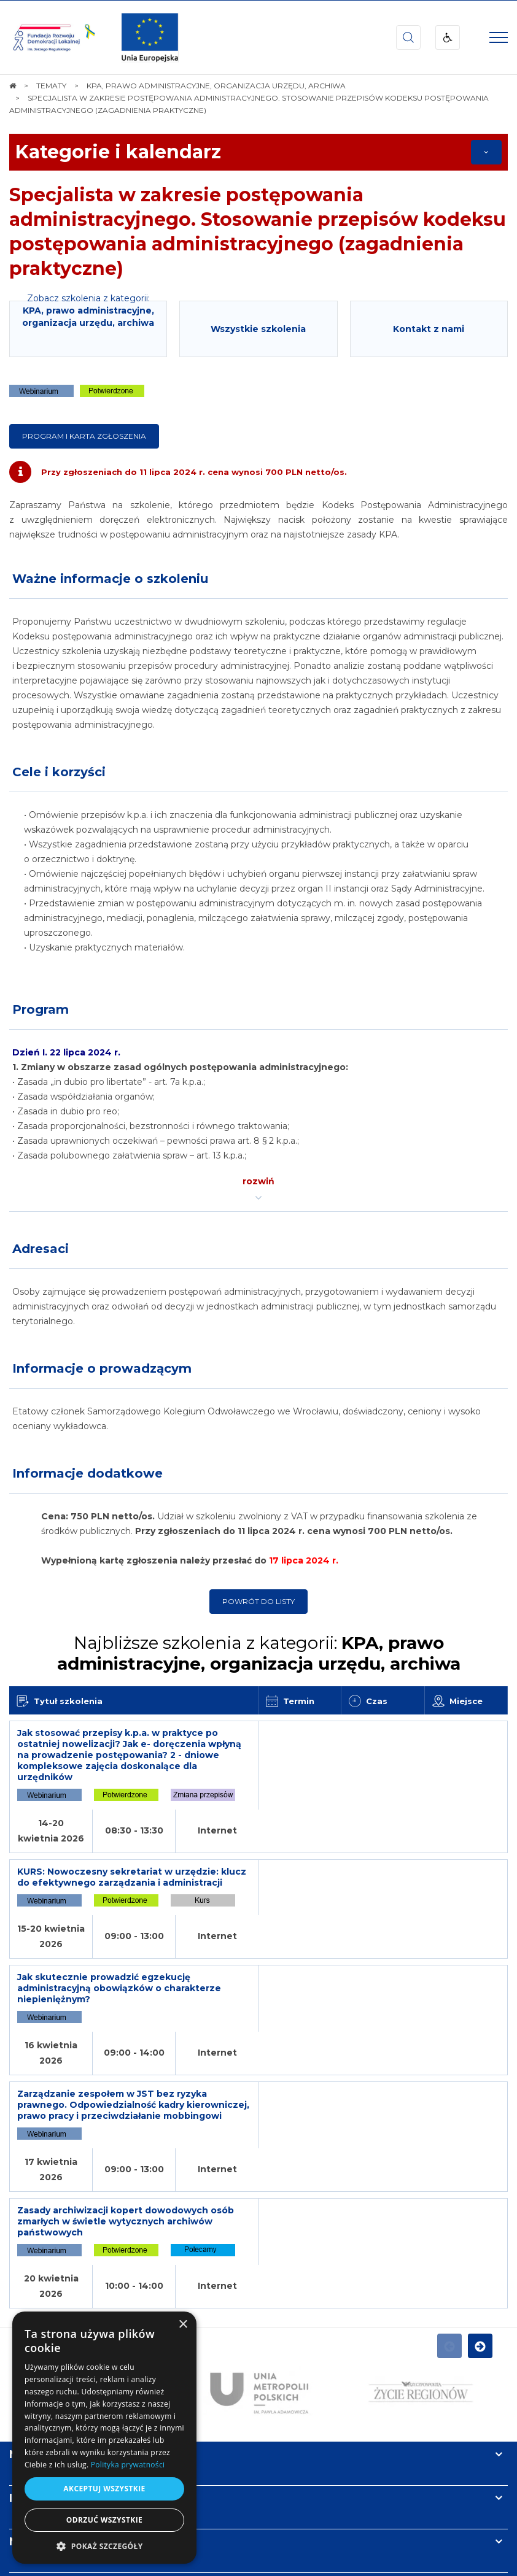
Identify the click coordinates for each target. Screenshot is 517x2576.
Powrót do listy (258, 1601)
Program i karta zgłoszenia (84, 436)
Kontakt (32, 2370)
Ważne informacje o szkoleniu (110, 578)
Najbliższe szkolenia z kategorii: (259, 1653)
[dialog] (104, 2438)
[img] (150, 37)
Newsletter (41, 2327)
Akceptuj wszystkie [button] (104, 2488)
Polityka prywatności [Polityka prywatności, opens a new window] (128, 2464)
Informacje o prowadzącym (102, 1368)
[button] (104, 2545)
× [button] (182, 2324)
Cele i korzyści (59, 772)
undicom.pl (281, 2562)
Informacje (41, 2283)
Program (40, 1009)
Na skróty (37, 2239)
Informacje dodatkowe (87, 1473)
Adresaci (40, 1248)
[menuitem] (220, 2538)
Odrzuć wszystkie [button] (104, 2520)
